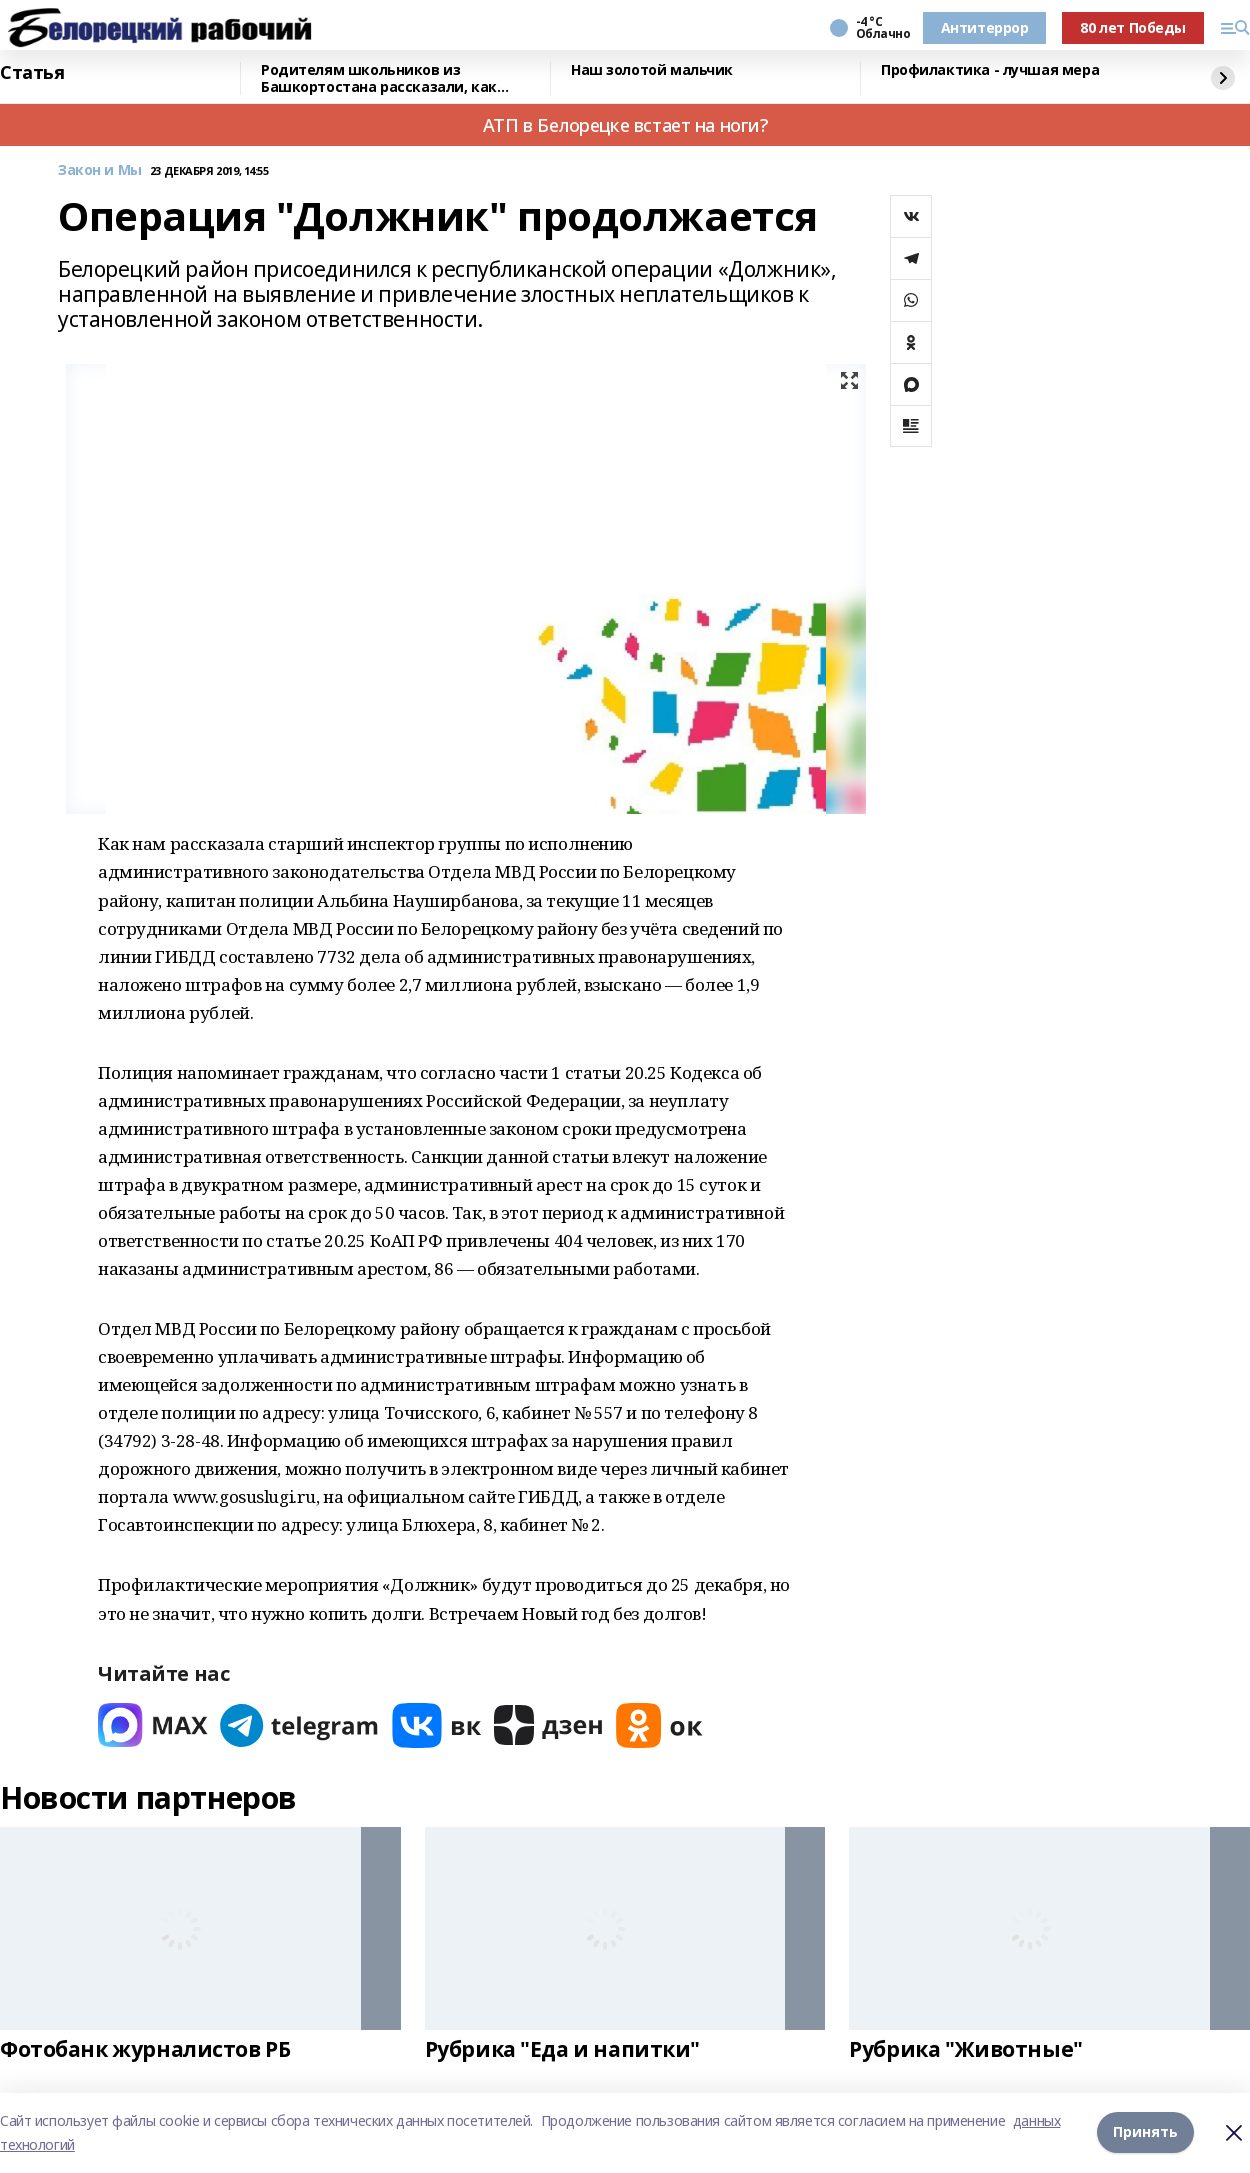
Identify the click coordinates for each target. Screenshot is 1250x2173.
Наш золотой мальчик (652, 70)
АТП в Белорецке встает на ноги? (625, 125)
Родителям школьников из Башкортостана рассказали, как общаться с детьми (379, 78)
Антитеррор (985, 27)
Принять (1145, 2132)
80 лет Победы (1133, 27)
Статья (32, 73)
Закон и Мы (100, 170)
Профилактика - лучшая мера (990, 70)
